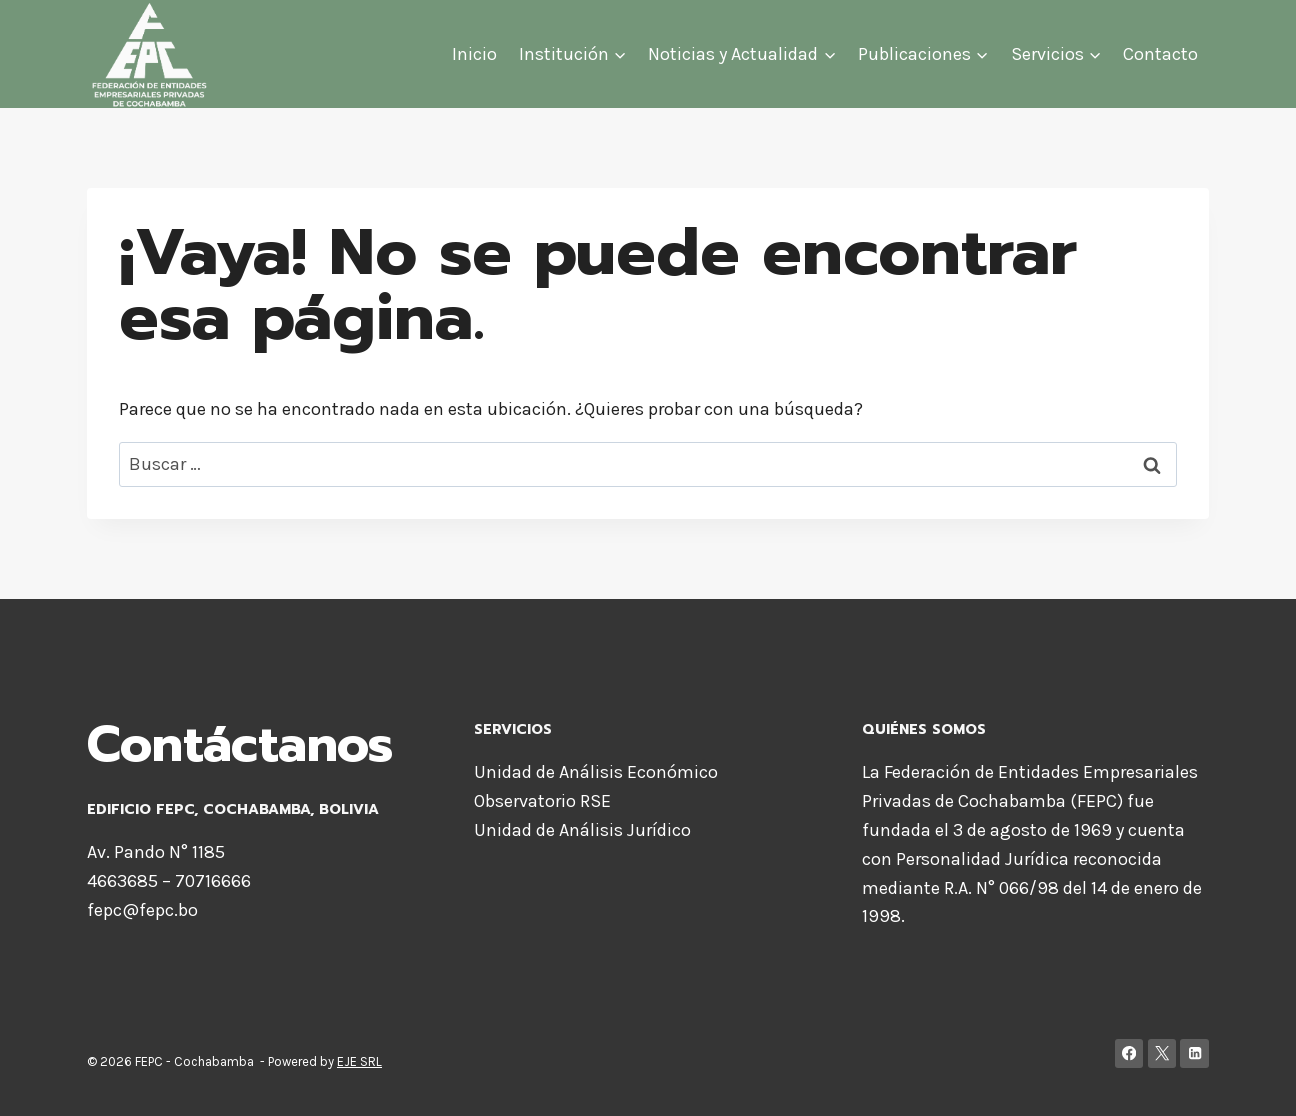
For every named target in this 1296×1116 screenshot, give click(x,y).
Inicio (474, 54)
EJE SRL (359, 1061)
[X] (1162, 1053)
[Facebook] (1129, 1053)
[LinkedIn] (1194, 1053)
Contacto (1160, 54)
